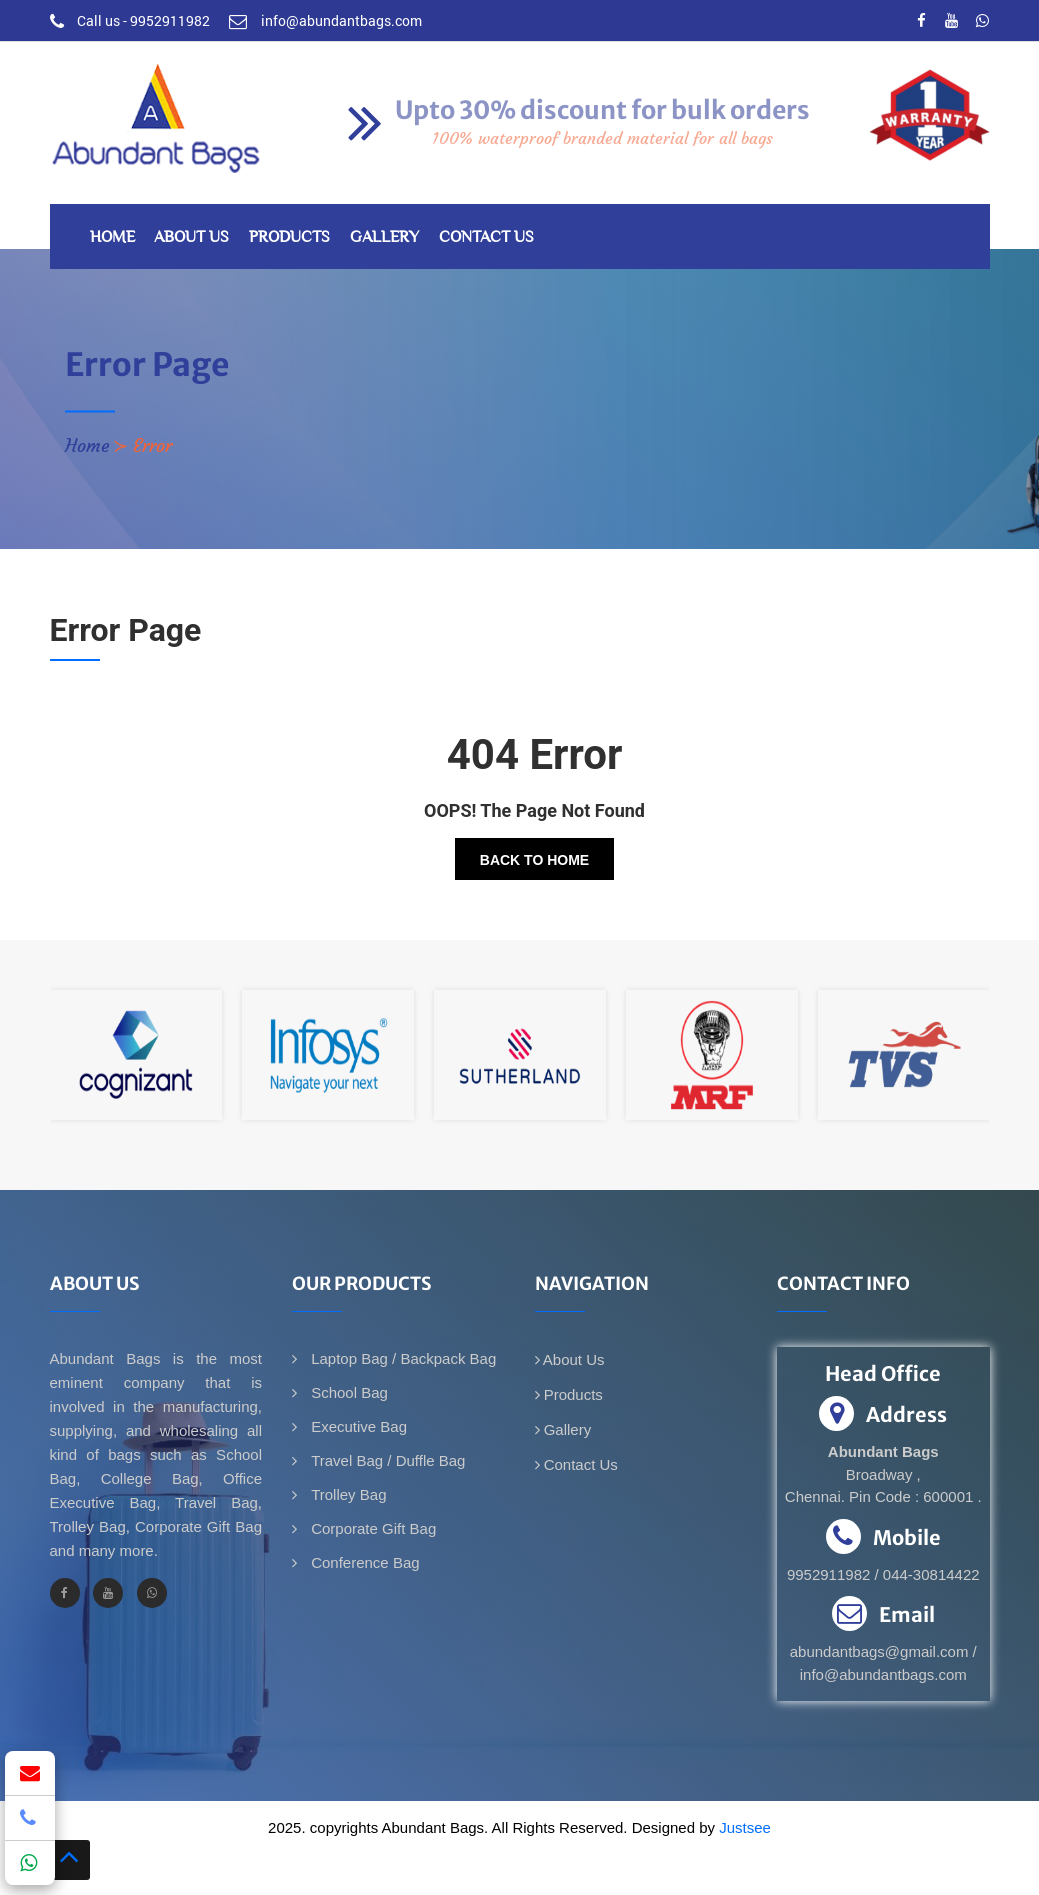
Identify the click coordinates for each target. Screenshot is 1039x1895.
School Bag (347, 1392)
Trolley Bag (346, 1494)
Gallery (384, 236)
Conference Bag (363, 1562)
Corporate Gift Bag (371, 1528)
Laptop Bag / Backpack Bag (401, 1358)
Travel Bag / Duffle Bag (386, 1460)
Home (112, 236)
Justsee (745, 1827)
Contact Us (486, 236)
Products (289, 236)
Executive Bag (357, 1426)
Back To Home (534, 860)
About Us (191, 236)
